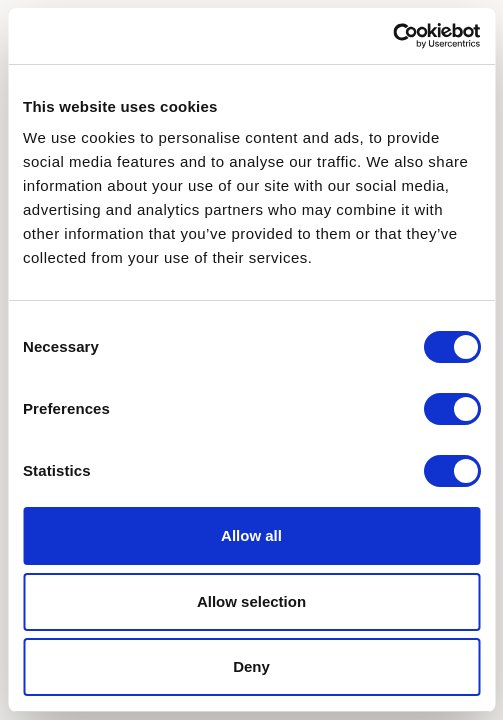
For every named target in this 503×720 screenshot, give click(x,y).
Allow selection (251, 601)
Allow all (251, 535)
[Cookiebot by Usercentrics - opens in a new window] (392, 36)
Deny (251, 666)
